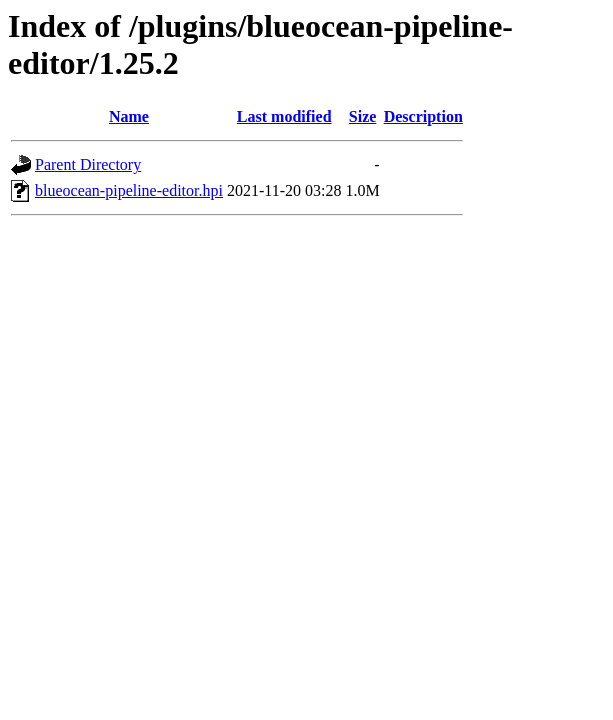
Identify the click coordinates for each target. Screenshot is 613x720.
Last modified (284, 116)
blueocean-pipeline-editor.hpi (129, 190)
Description (423, 116)
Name (129, 116)
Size (363, 116)
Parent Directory (88, 164)
